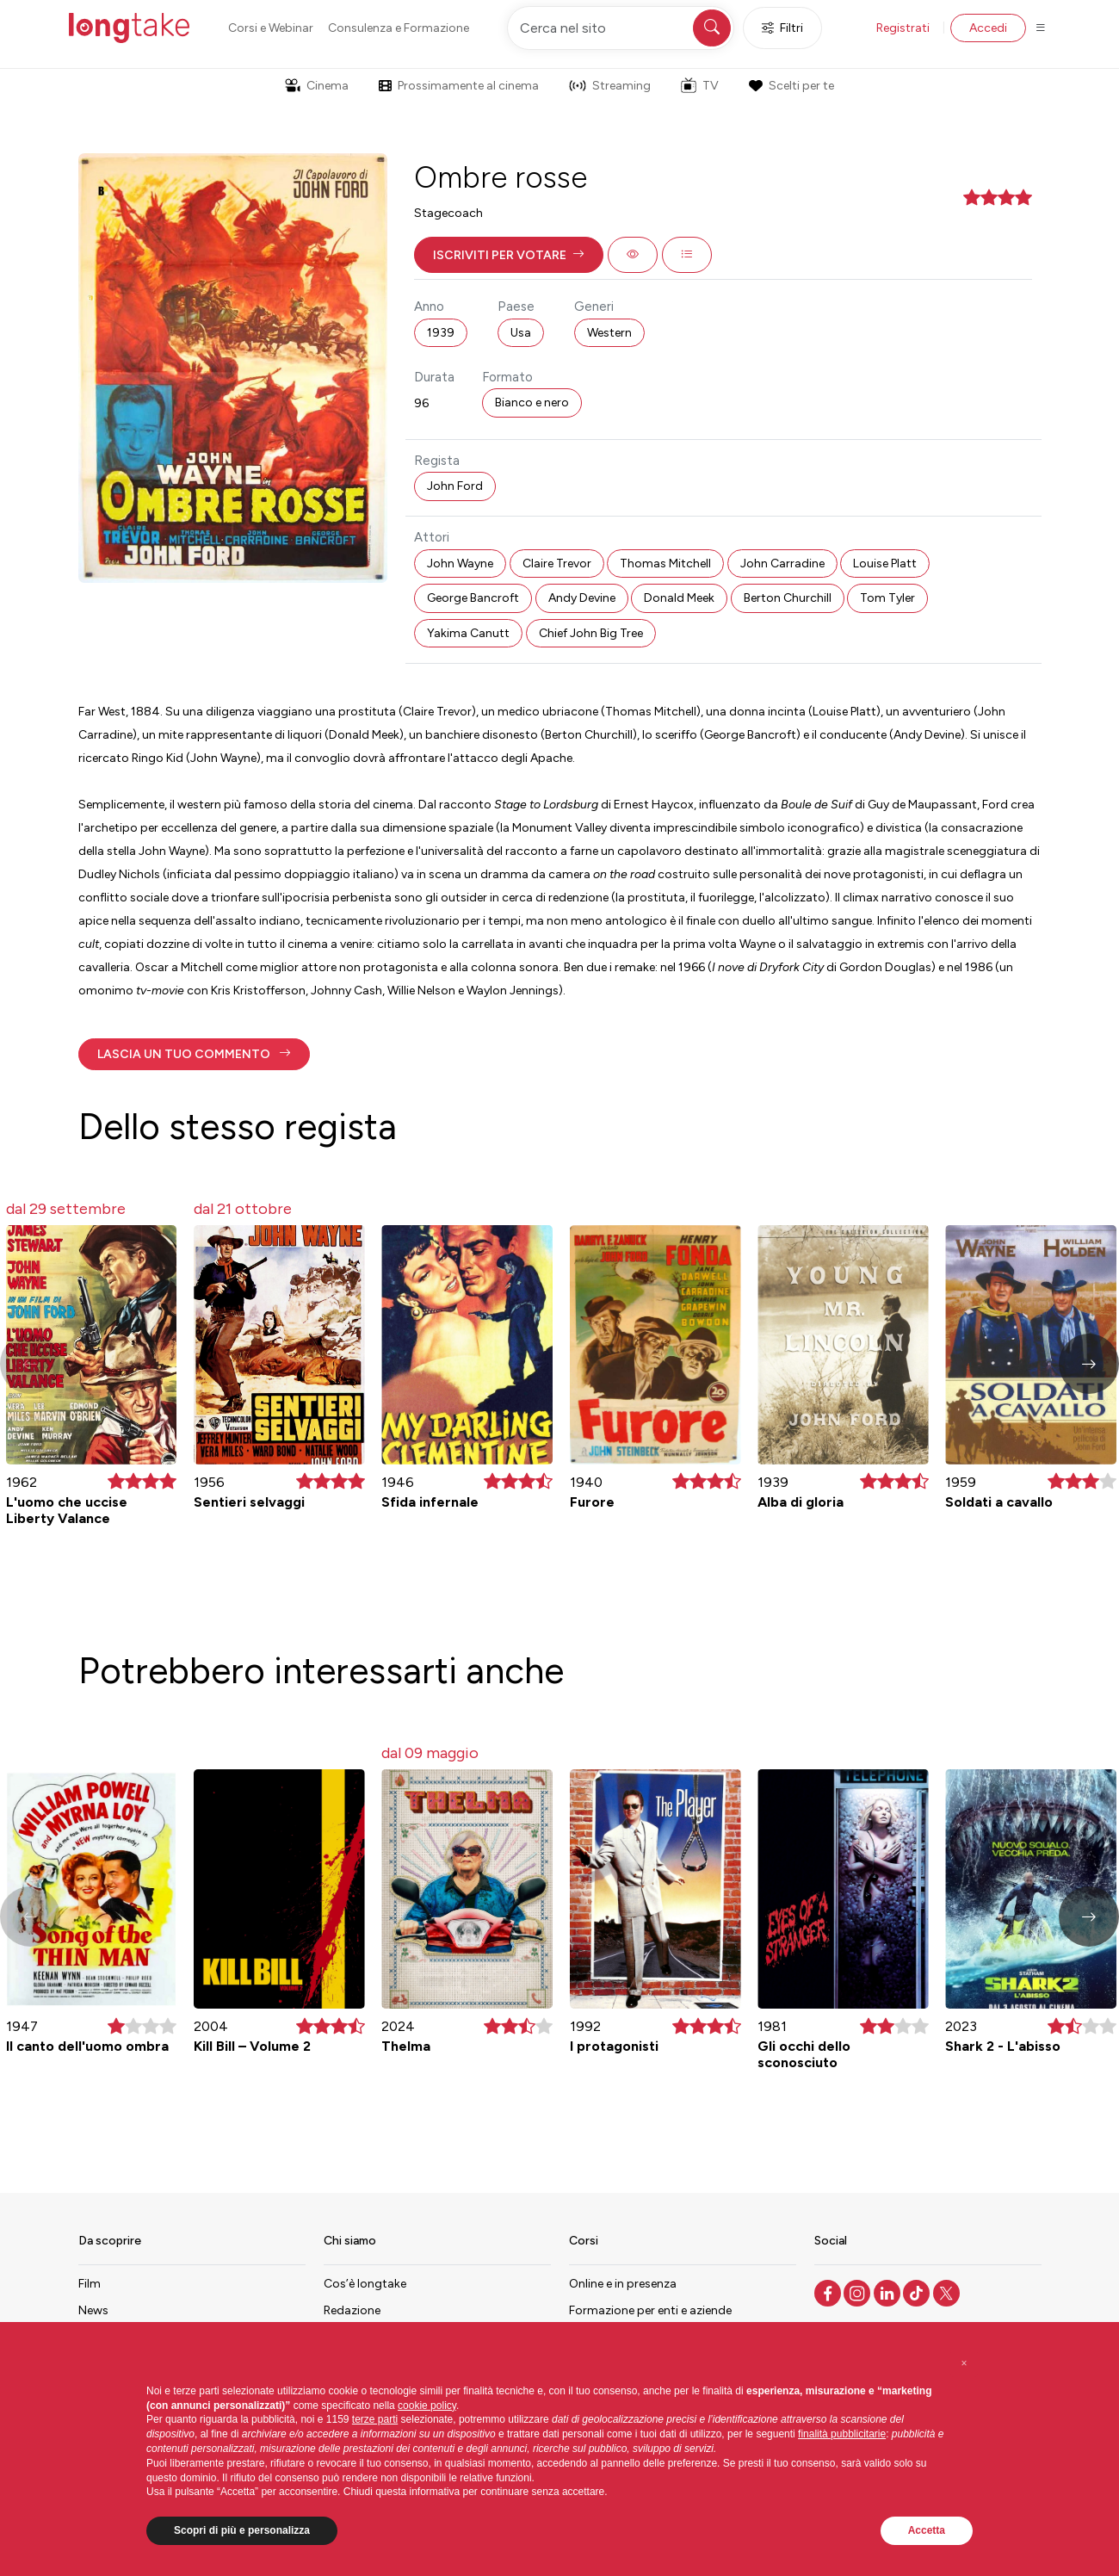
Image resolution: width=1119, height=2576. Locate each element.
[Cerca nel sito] (620, 28)
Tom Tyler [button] (887, 598)
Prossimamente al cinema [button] (459, 85)
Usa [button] (520, 332)
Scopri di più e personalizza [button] (242, 2530)
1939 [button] (440, 332)
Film (89, 2283)
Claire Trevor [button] (556, 563)
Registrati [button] (903, 28)
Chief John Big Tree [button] (591, 633)
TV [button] (700, 85)
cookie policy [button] (427, 2406)
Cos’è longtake (365, 2283)
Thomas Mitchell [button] (665, 563)
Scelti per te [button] (791, 85)
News (93, 2310)
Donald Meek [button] (679, 598)
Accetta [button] (926, 2530)
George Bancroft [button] (473, 598)
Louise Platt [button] (885, 563)
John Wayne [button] (460, 563)
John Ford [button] (455, 486)
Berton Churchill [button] (788, 598)
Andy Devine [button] (581, 598)
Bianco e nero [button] (532, 402)
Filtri (782, 28)
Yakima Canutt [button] (468, 633)
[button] (508, 255)
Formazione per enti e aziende (650, 2310)
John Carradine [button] (782, 563)
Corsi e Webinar (270, 28)
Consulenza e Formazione (398, 28)
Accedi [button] (988, 28)
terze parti (375, 2419)
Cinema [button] (317, 85)
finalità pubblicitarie (842, 2434)
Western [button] (609, 332)
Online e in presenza (623, 2283)
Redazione (352, 2310)
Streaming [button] (610, 85)
